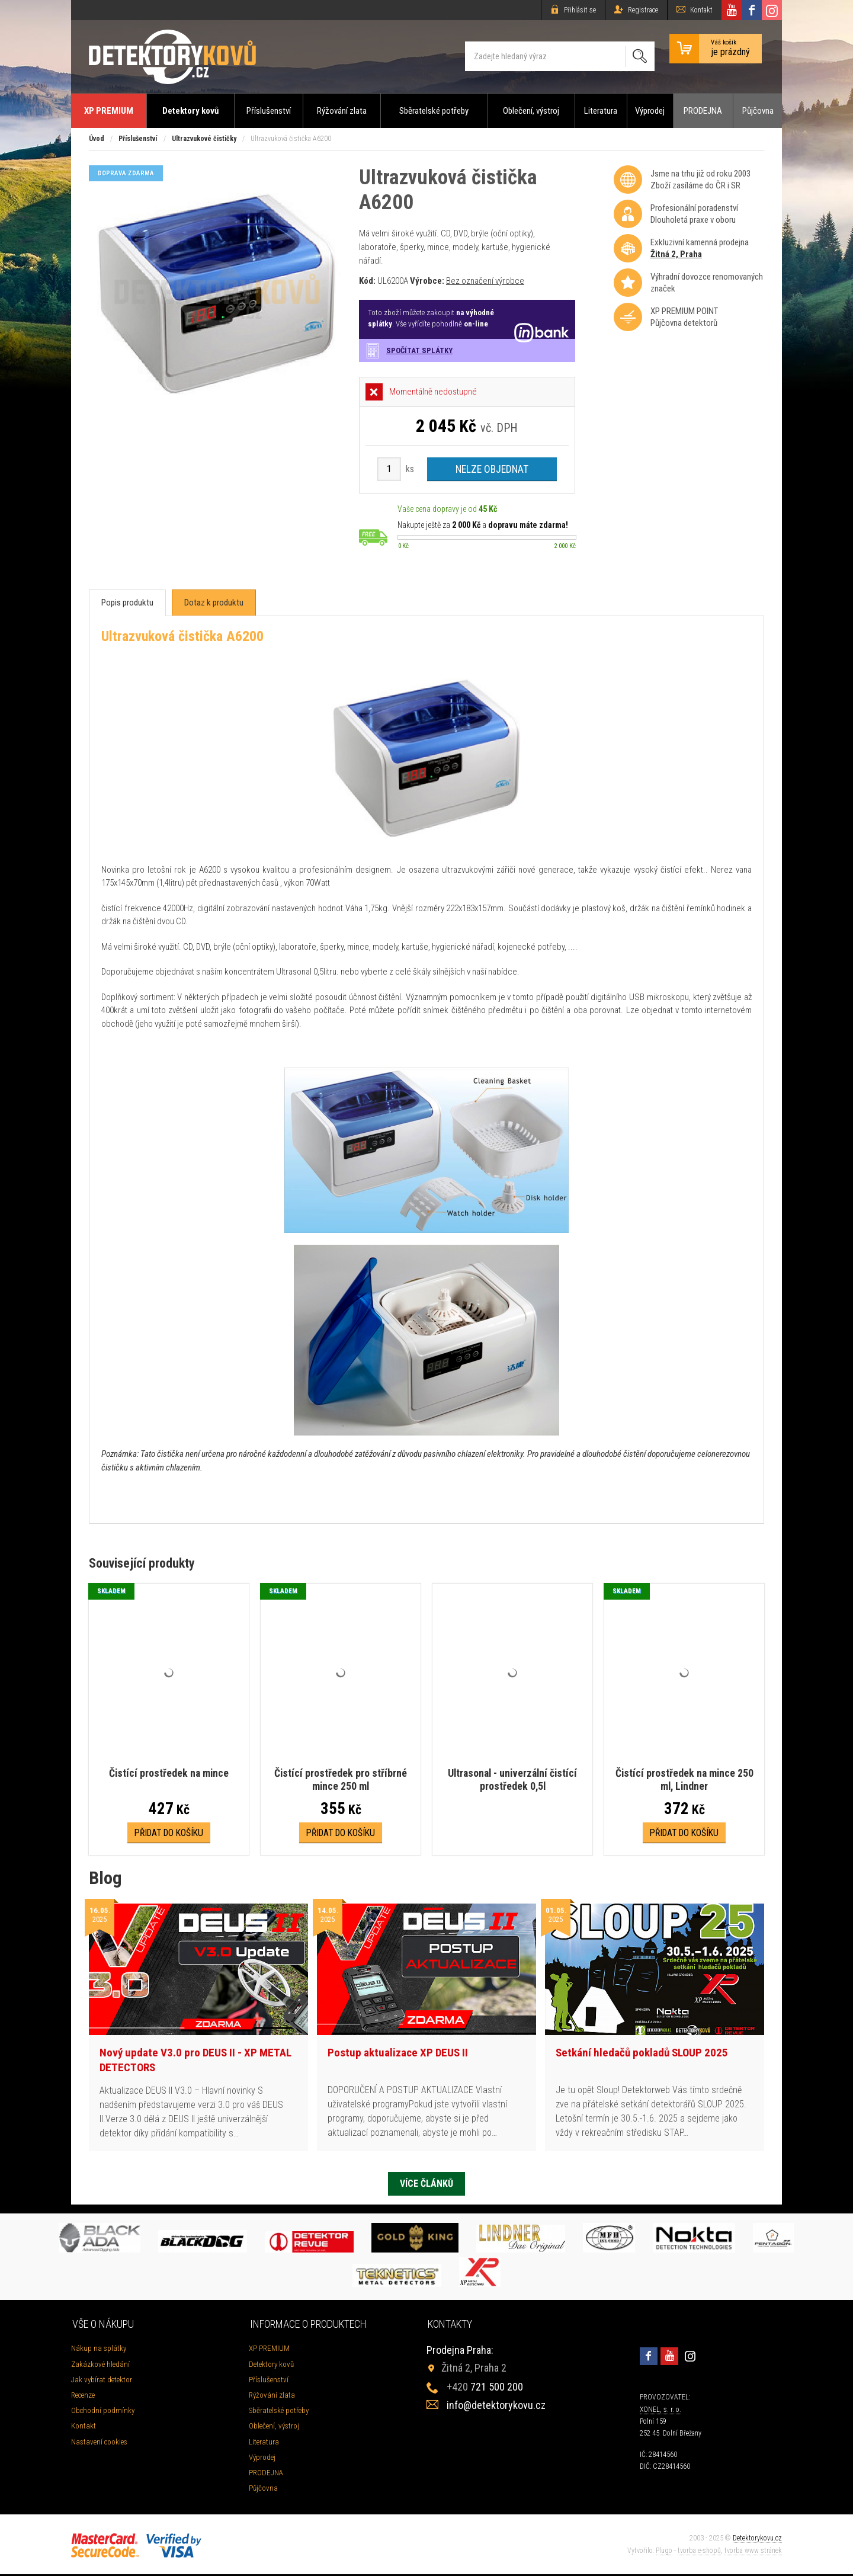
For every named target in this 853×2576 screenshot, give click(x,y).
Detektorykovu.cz (757, 2540)
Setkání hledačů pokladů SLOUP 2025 (642, 2053)
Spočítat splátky (419, 350)
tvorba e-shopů (699, 2552)
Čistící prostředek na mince (169, 1773)
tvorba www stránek (753, 2552)
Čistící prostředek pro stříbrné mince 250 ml (341, 1780)
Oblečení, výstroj (531, 110)
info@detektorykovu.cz (496, 2407)
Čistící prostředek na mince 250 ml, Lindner (684, 1780)
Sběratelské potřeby (434, 110)
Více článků (426, 2184)
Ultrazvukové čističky (204, 138)
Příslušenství (268, 110)
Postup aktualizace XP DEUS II (398, 2053)
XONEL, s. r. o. (660, 2411)
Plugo (664, 2552)
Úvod (96, 138)
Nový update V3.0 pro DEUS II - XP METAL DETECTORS (195, 2060)
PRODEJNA (703, 110)
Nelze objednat (492, 469)
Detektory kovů (190, 110)
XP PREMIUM (108, 110)
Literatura (600, 110)
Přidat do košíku (169, 1833)
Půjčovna (758, 110)
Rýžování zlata (342, 110)
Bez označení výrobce (485, 280)
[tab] (127, 602)
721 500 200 (485, 2388)
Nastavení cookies (99, 2443)
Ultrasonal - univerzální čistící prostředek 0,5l (512, 1780)
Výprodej (650, 110)
